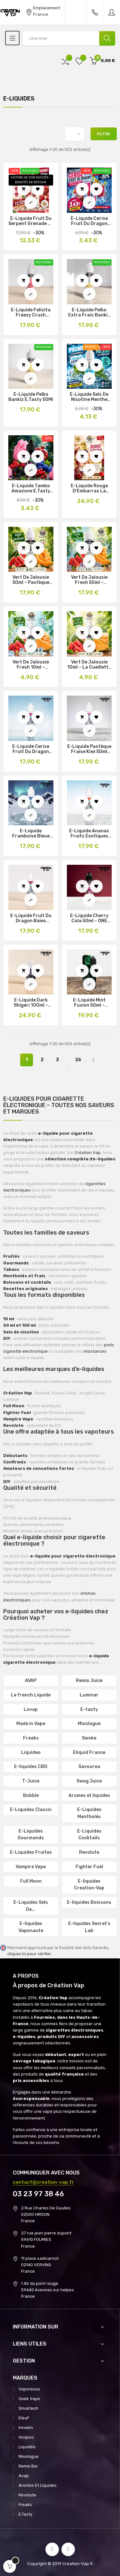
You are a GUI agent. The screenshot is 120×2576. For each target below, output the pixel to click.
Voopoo (26, 2437)
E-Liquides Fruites (31, 1852)
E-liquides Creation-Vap (89, 1884)
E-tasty (89, 1709)
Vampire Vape (31, 1866)
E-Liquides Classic (31, 1809)
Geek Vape (29, 2398)
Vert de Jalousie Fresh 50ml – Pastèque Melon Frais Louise (89, 580)
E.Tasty (25, 2514)
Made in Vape (30, 1723)
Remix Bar (28, 2466)
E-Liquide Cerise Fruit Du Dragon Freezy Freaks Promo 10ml (89, 221)
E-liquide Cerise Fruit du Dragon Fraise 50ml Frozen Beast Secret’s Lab (30, 749)
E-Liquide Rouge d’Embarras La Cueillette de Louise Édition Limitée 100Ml (89, 488)
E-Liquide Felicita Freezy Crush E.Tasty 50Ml (31, 313)
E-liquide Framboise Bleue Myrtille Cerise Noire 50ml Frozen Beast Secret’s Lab (31, 833)
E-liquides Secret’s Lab (89, 1927)
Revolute (89, 1852)
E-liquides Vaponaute (31, 1927)
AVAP (30, 1680)
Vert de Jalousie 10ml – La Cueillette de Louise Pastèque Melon (89, 665)
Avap (24, 2475)
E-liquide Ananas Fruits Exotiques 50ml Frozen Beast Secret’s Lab (89, 833)
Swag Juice (89, 1781)
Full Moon (31, 1881)
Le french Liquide (31, 1695)
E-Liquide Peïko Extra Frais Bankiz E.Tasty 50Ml (89, 313)
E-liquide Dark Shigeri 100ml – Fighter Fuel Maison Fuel (31, 1003)
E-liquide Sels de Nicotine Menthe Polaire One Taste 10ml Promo (89, 397)
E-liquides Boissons (89, 1902)
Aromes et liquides (89, 1795)
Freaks (31, 1738)
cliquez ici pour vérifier (29, 1953)
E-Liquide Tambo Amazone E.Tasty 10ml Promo (31, 488)
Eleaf (24, 2418)
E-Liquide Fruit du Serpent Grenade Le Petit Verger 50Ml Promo (30, 221)
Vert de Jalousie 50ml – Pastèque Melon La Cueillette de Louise (30, 580)
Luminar (89, 1695)
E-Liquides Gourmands (31, 1834)
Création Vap (87, 1152)
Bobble (31, 1795)
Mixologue (89, 1723)
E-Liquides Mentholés (89, 1813)
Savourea (89, 1766)
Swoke (89, 1738)
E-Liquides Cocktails (89, 1834)
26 (78, 1059)
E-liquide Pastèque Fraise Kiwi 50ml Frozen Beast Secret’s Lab (89, 749)
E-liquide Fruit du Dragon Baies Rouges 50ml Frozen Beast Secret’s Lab (31, 918)
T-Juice (30, 1781)
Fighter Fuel (89, 1866)
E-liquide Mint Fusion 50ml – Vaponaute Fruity (89, 1003)
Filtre (103, 134)
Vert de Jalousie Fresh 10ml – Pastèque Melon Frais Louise (30, 665)
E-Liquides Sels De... (30, 1906)
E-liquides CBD (30, 1766)
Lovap (31, 1709)
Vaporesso (29, 2389)
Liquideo (31, 1752)
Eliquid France (89, 1752)
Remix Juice (89, 1680)
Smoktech (28, 2408)
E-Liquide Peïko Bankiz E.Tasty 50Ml (30, 397)
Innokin (26, 2427)
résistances (95, 1351)
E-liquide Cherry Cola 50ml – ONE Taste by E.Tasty (89, 918)
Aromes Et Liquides (38, 2485)
